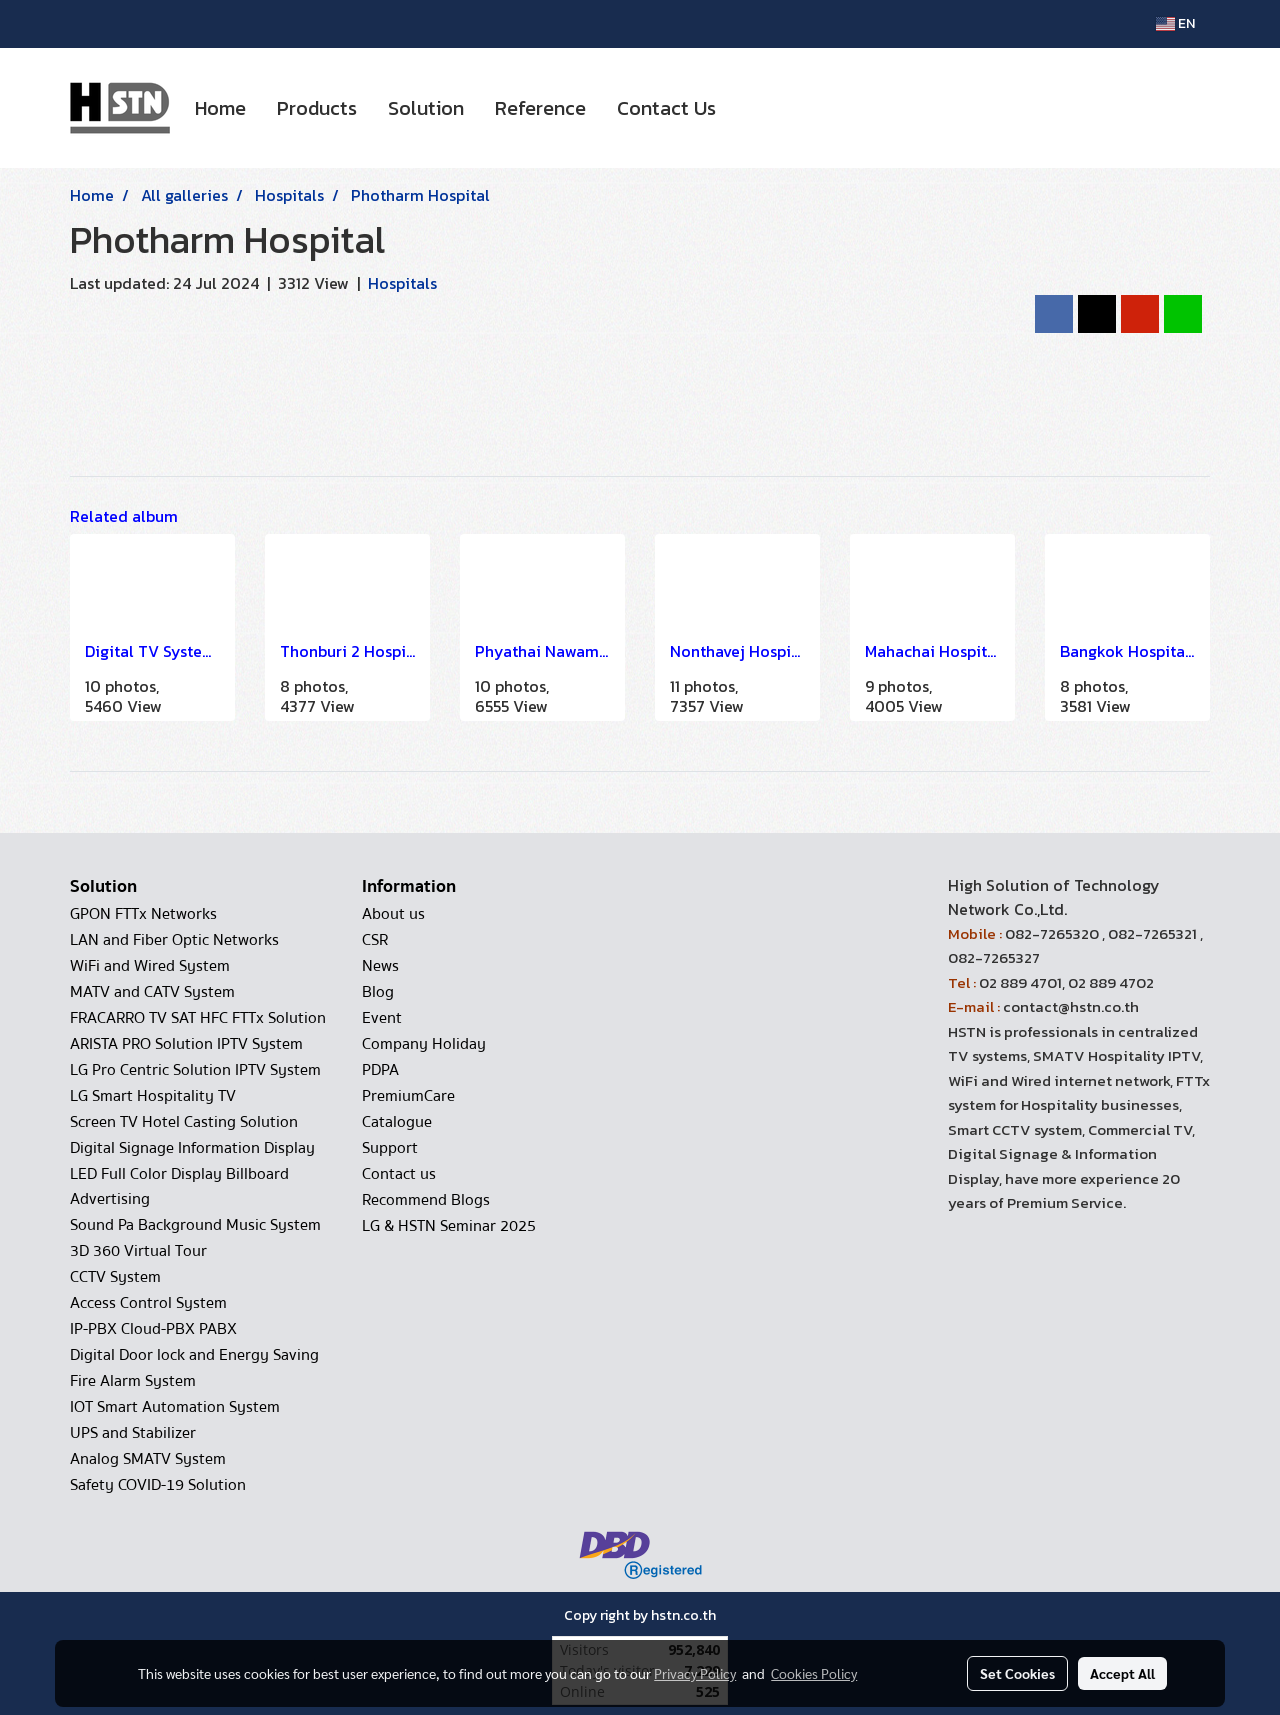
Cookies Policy (814, 1673)
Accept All (1122, 1673)
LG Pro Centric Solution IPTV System (195, 1070)
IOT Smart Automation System (175, 1407)
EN (1175, 23)
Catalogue (397, 1122)
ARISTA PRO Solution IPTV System (186, 1044)
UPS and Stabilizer (133, 1433)
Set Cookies (1017, 1673)
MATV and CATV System (152, 992)
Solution (426, 108)
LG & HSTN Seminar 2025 (449, 1226)
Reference (540, 108)
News (380, 966)
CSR (375, 940)
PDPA (380, 1070)
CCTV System (115, 1277)
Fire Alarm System (133, 1381)
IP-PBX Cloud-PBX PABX (153, 1329)
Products (317, 108)
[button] (749, 108)
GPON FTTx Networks (143, 914)
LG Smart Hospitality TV (153, 1096)
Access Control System (148, 1303)
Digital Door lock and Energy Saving (194, 1355)
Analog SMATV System (148, 1459)
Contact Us (666, 108)
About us (393, 914)
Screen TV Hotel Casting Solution (184, 1122)
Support (390, 1148)
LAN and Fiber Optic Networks (174, 940)
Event (382, 1018)
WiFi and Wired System (150, 966)
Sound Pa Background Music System (195, 1225)
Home (220, 108)
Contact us (399, 1174)
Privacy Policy (695, 1673)
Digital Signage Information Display (192, 1148)
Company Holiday (424, 1044)
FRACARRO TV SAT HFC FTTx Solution (198, 1018)
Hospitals (402, 283)
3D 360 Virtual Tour (138, 1251)
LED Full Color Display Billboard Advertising (179, 1186)
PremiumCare (408, 1096)
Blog (378, 992)
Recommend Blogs (426, 1200)
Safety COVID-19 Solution (158, 1485)
